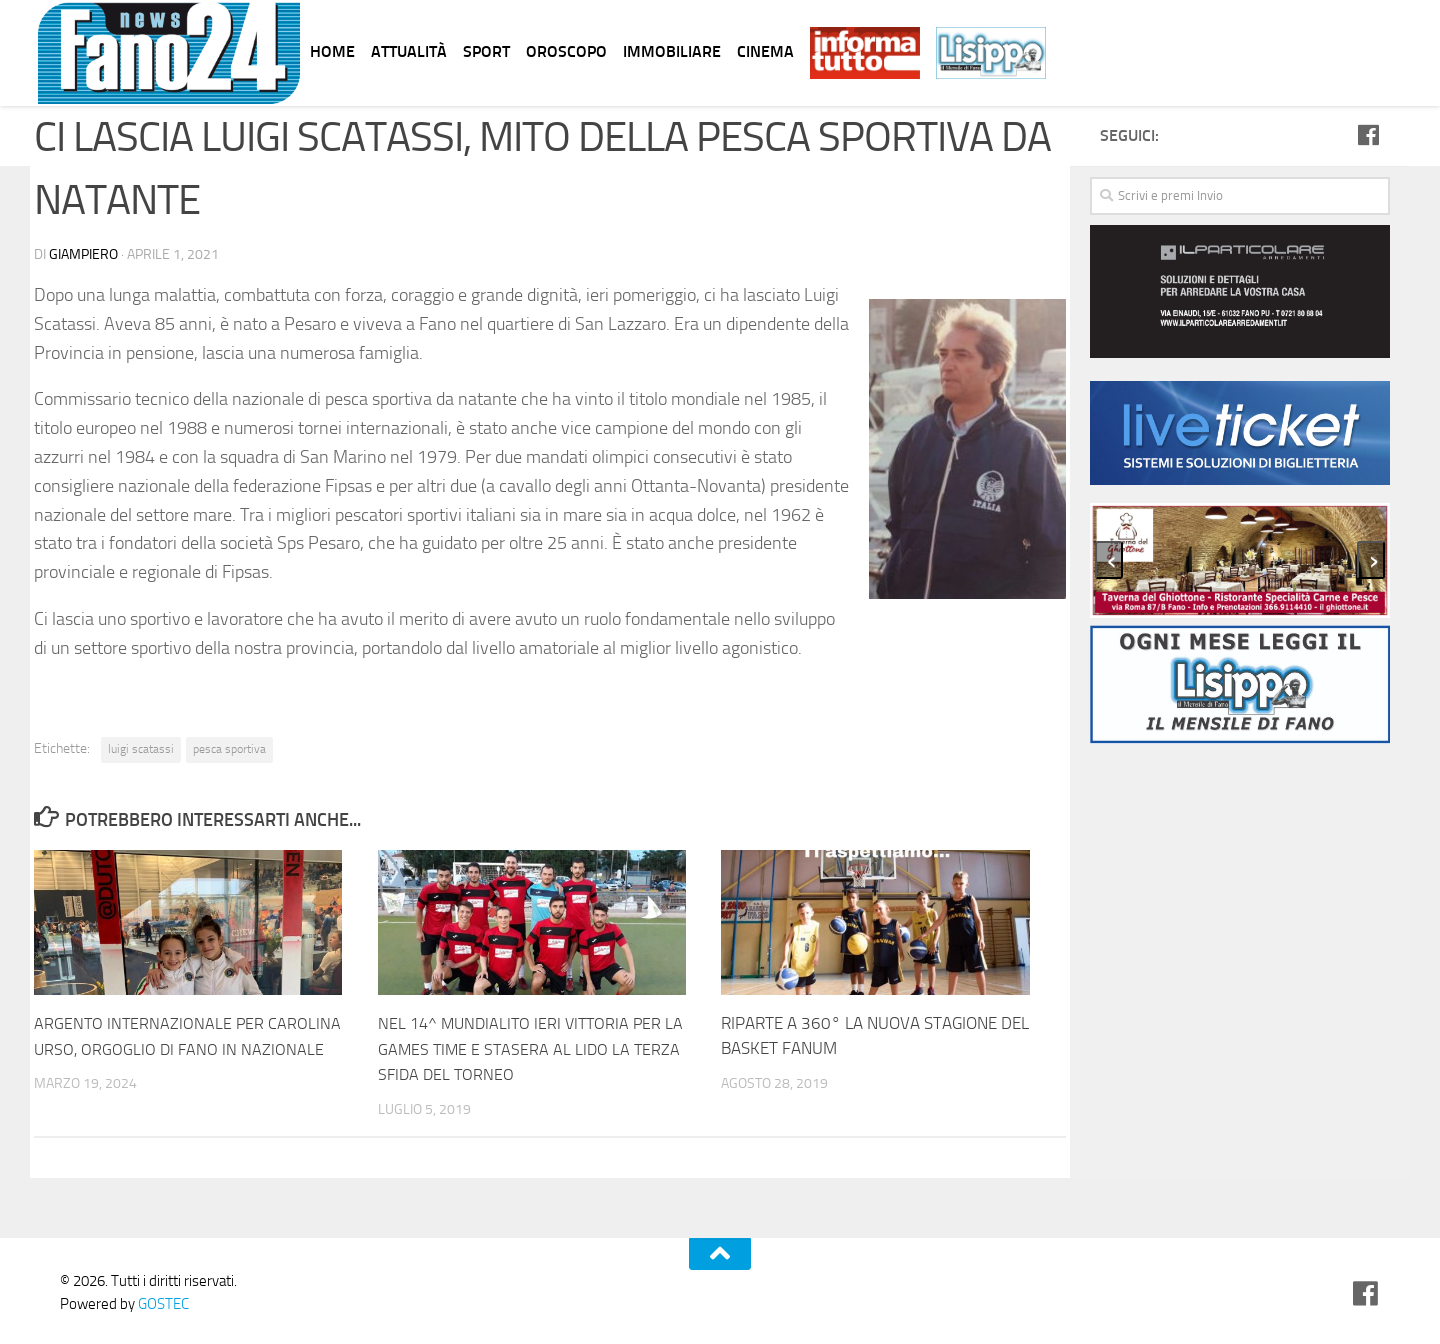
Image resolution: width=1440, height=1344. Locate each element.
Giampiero (83, 253)
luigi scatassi (141, 748)
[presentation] (1109, 560)
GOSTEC (162, 1302)
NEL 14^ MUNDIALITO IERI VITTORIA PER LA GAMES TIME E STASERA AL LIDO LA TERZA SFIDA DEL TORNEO (536, 1047)
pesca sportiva (229, 748)
